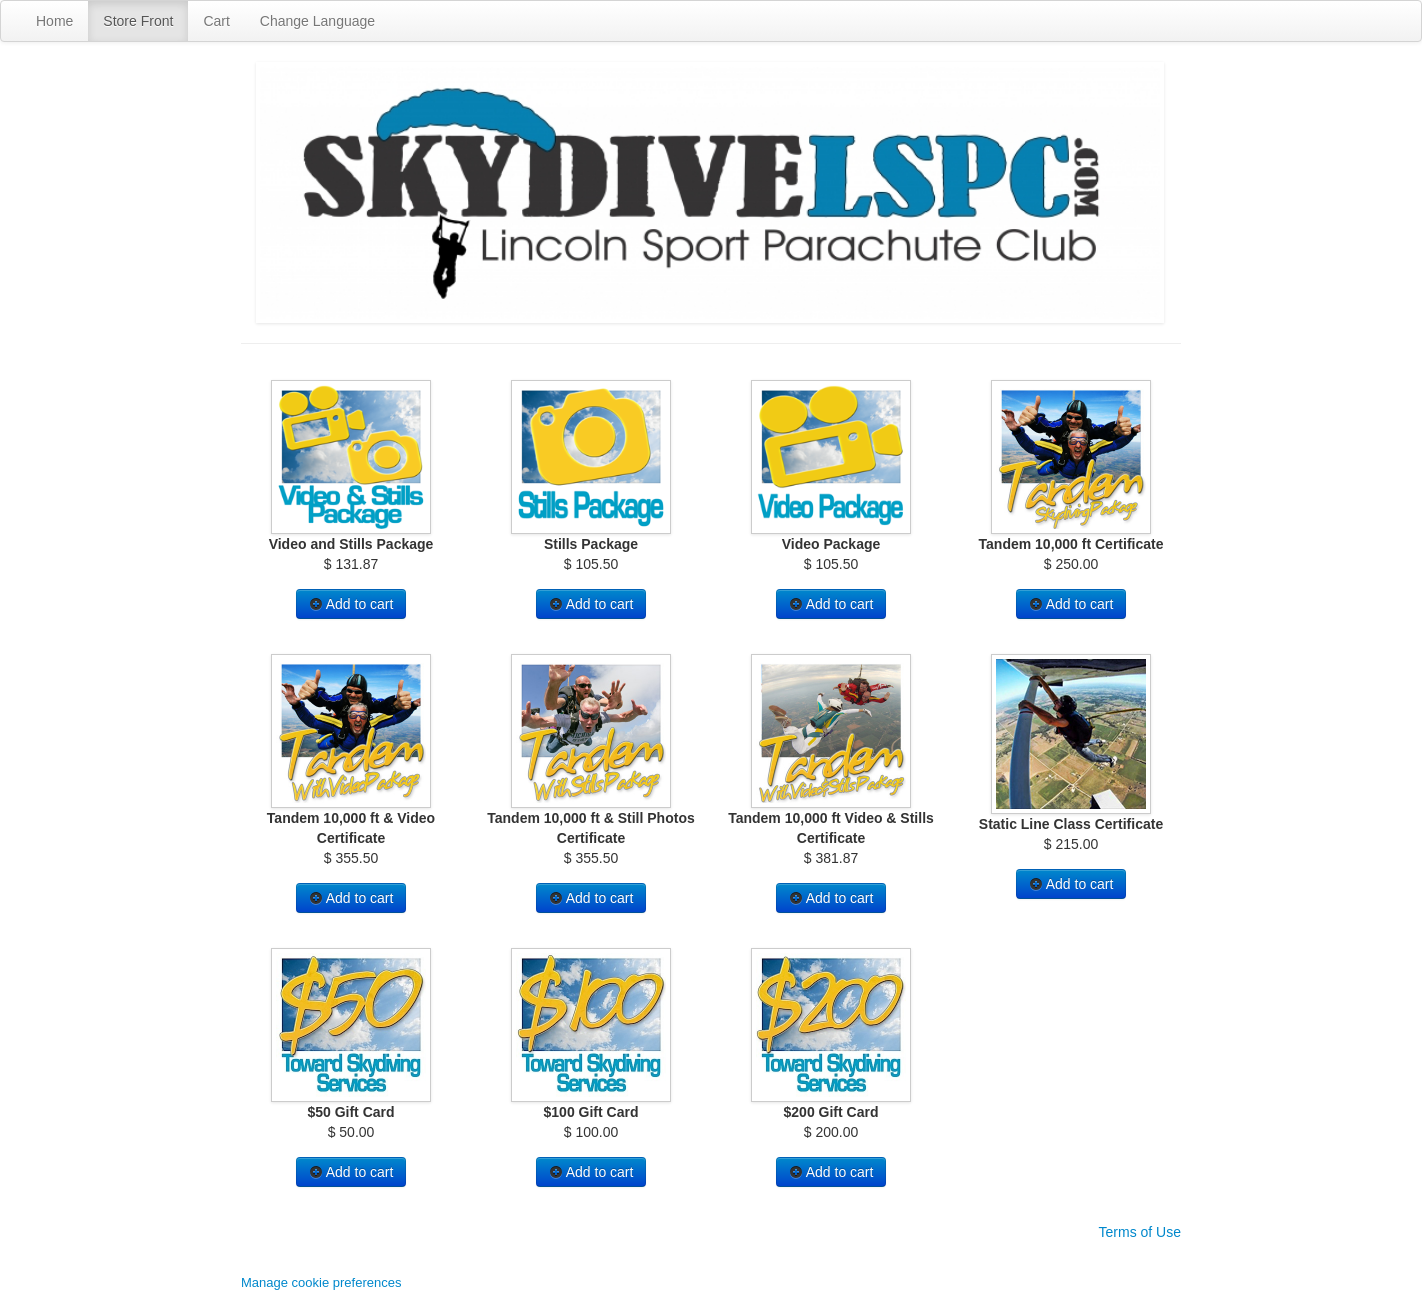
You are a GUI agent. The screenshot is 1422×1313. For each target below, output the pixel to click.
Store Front (138, 21)
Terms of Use (1140, 1232)
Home (54, 21)
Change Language (317, 21)
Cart (216, 21)
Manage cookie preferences (321, 1282)
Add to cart (351, 604)
